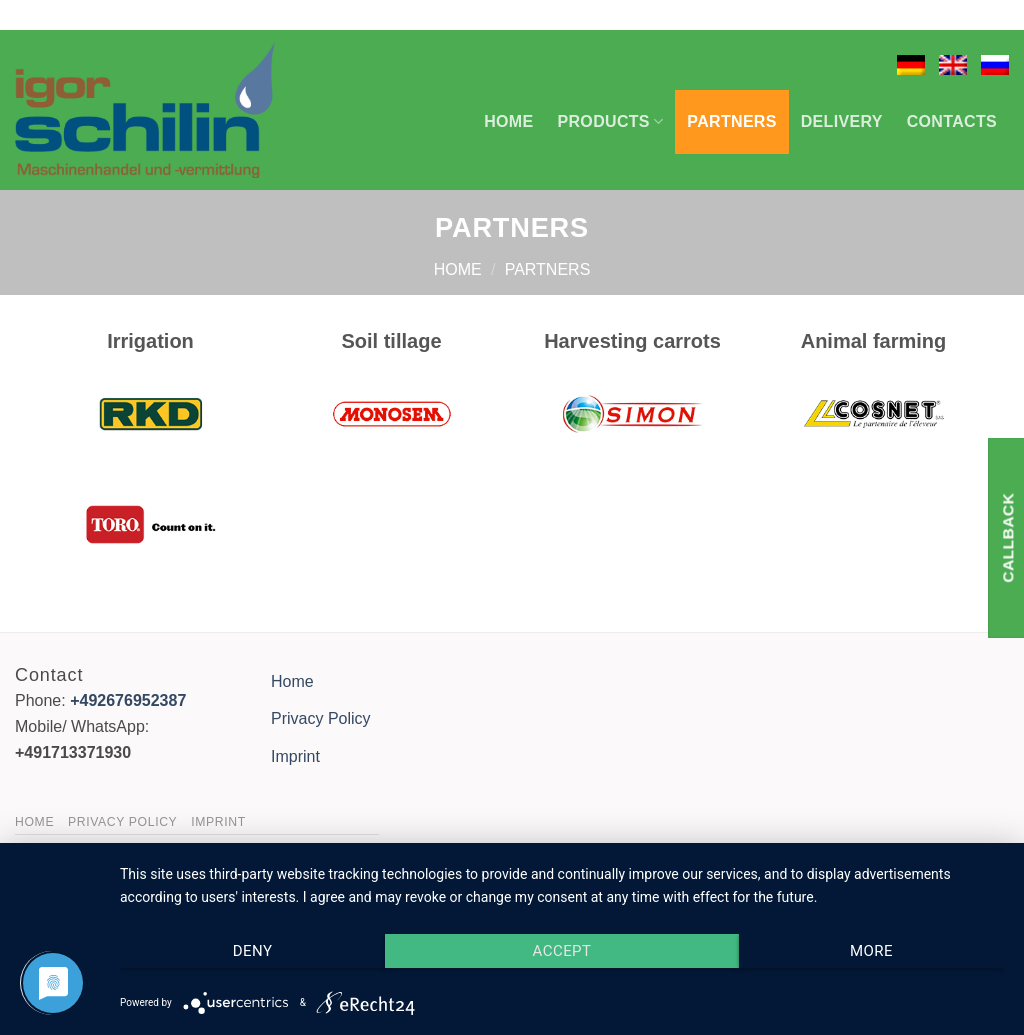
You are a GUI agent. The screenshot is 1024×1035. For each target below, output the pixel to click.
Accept (562, 951)
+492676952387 (128, 700)
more (871, 951)
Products (611, 121)
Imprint (295, 756)
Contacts (952, 121)
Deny (253, 951)
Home (508, 121)
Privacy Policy (321, 718)
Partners (731, 121)
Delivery (842, 121)
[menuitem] (911, 65)
